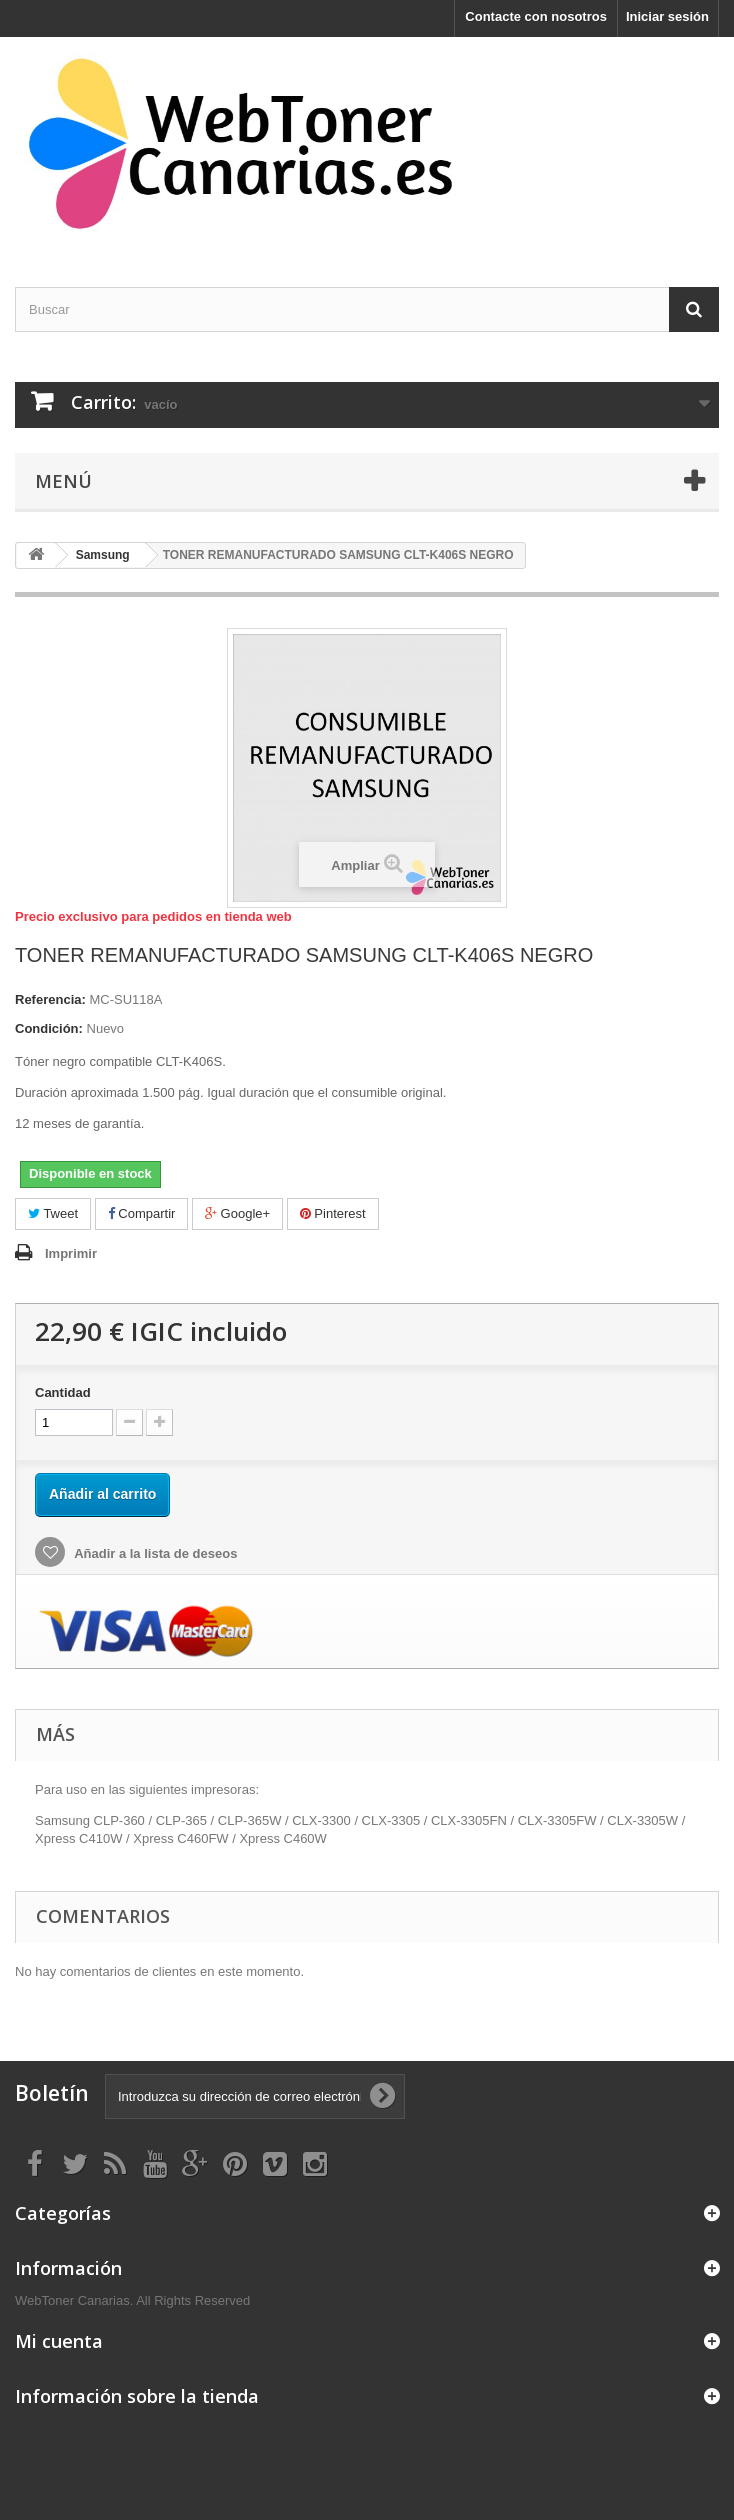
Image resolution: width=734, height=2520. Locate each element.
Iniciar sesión (667, 16)
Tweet (53, 1213)
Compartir (142, 1213)
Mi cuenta (59, 2341)
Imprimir (71, 1253)
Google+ (237, 1213)
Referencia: (50, 999)
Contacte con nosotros (536, 16)
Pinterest (333, 1213)
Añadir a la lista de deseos (154, 1553)
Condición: (49, 1028)
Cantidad (63, 1392)
